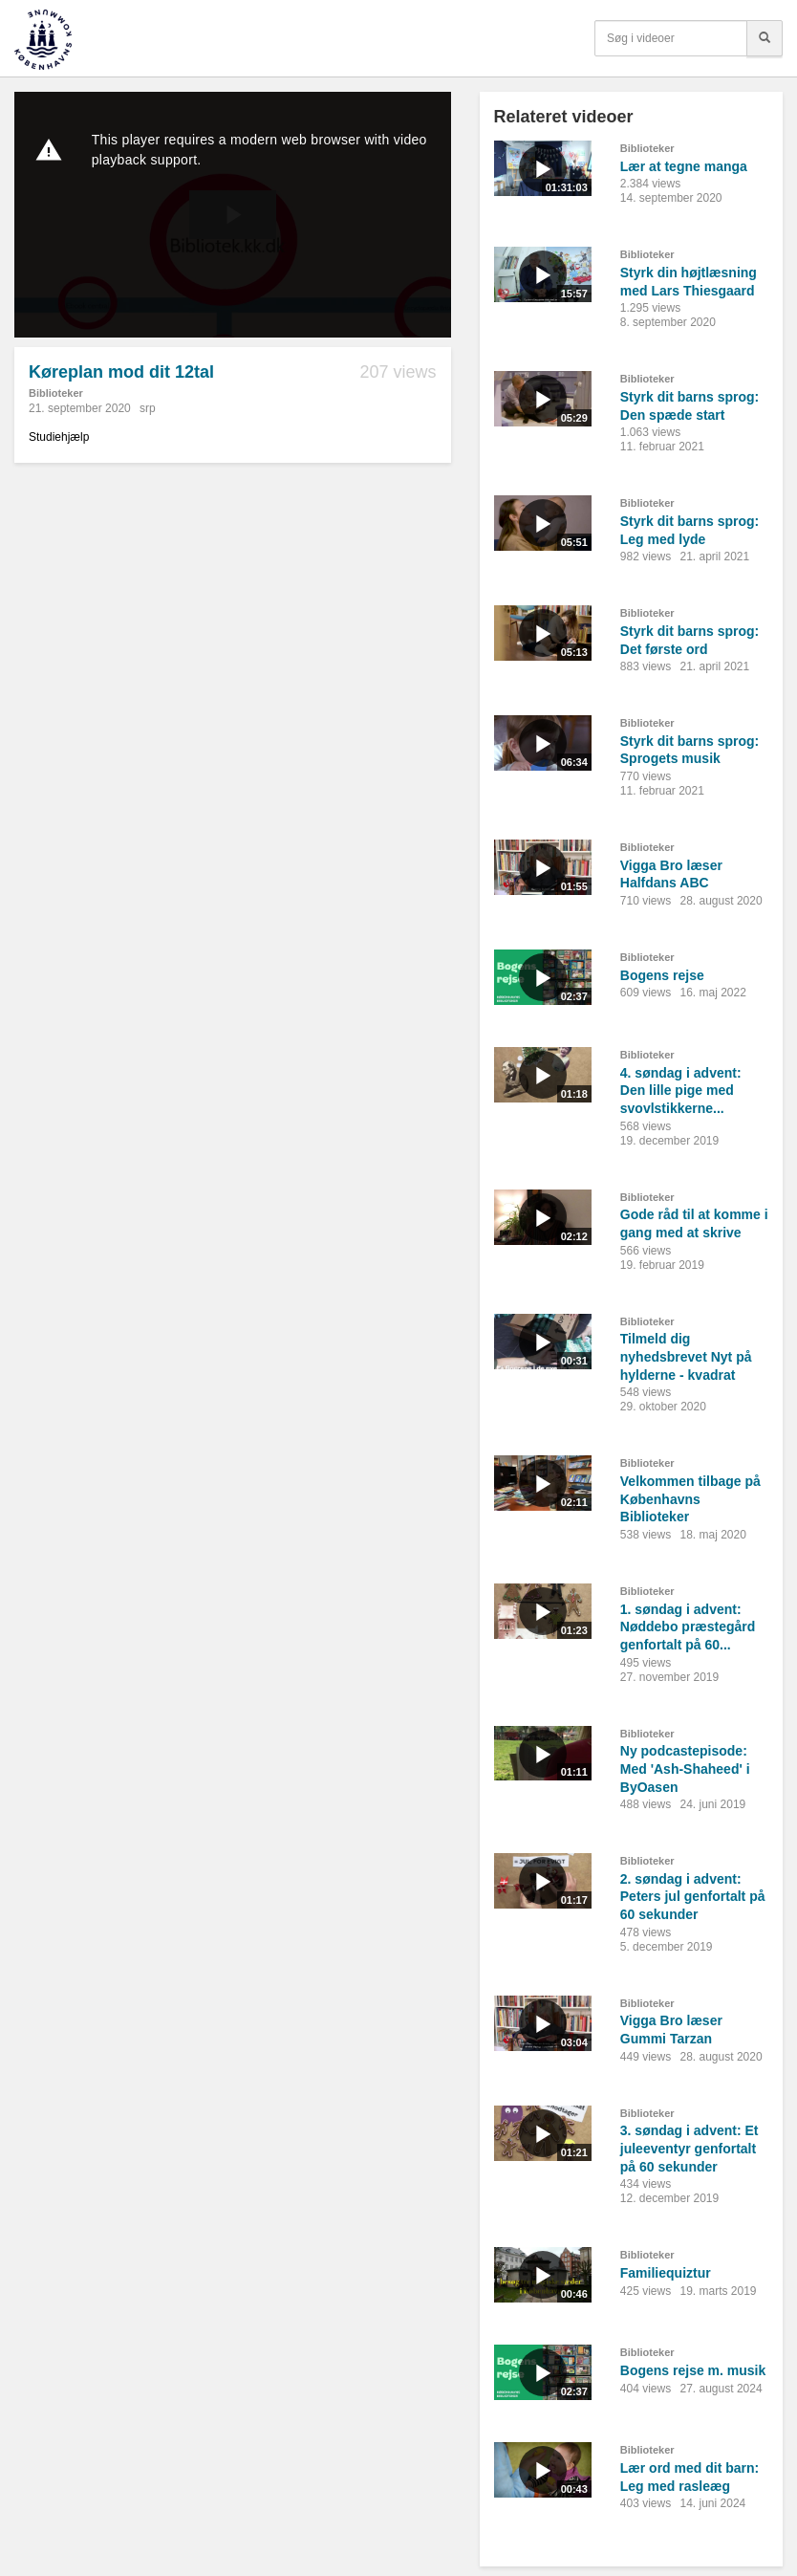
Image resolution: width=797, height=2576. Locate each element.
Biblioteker (56, 393)
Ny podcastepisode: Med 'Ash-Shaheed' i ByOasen (685, 1768)
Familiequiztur (665, 2273)
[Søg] (764, 38)
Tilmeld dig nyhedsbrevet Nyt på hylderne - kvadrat (686, 1356)
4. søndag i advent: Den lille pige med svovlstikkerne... (681, 1090)
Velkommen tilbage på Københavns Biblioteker (690, 1499)
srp (148, 408)
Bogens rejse (662, 975)
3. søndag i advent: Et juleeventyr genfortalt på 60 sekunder (689, 2148)
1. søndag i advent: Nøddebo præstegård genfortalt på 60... (688, 1627)
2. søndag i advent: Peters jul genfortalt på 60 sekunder (692, 1896)
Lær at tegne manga (683, 166)
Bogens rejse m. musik (693, 2370)
